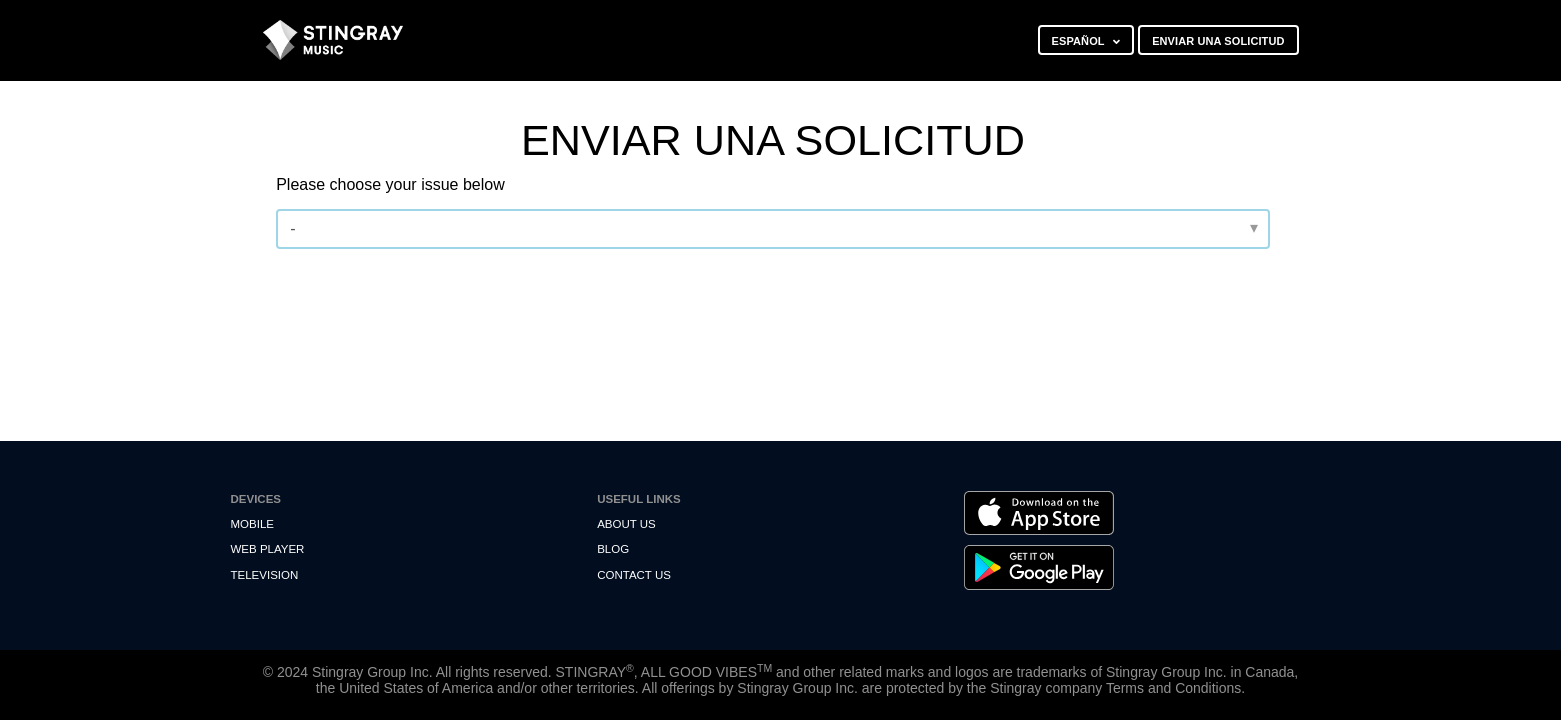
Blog (613, 549)
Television (265, 575)
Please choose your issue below (390, 184)
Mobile (252, 524)
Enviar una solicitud (1218, 41)
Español (1080, 41)
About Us (626, 524)
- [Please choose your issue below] (292, 228)
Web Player (268, 549)
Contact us (634, 575)
